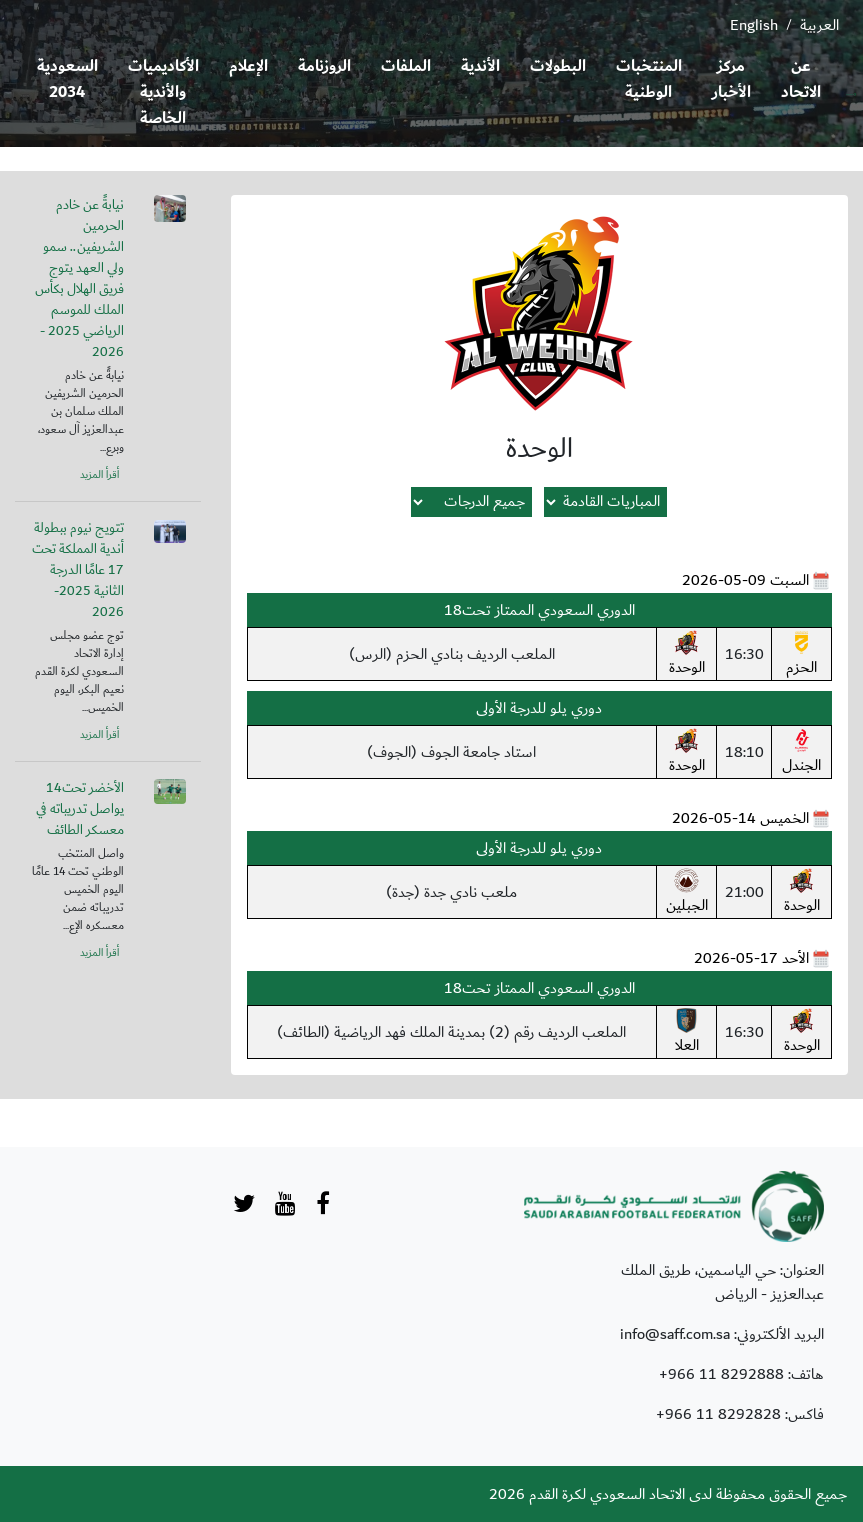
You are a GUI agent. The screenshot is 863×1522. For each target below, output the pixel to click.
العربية (819, 25)
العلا (686, 1033)
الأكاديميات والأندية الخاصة (163, 92)
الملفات (406, 66)
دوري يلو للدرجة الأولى (539, 708)
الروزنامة (324, 66)
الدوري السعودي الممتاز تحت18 (539, 610)
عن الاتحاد (801, 79)
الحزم (801, 655)
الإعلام (248, 66)
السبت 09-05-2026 (745, 580)
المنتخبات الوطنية (649, 79)
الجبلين (687, 893)
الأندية (480, 66)
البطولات (558, 66)
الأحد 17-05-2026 (751, 958)
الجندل (801, 753)
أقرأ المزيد (99, 475)
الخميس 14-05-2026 (740, 818)
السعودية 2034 (67, 79)
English (754, 25)
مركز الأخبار (731, 79)
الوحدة (687, 655)
